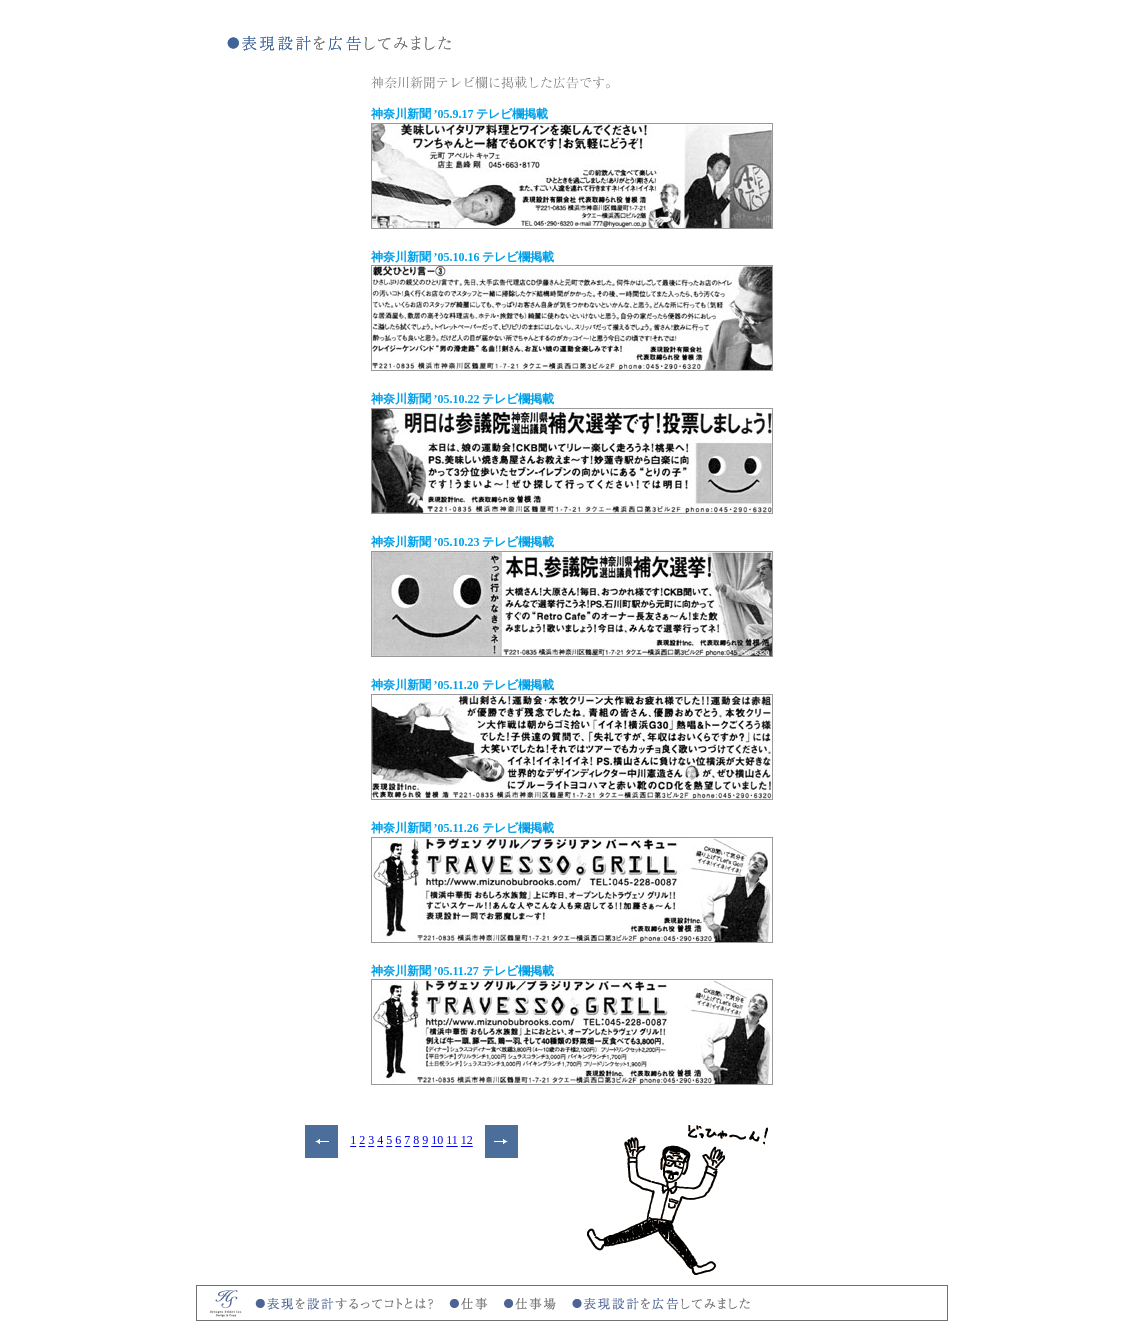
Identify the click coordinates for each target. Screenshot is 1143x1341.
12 (467, 1141)
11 (452, 1141)
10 (437, 1141)
